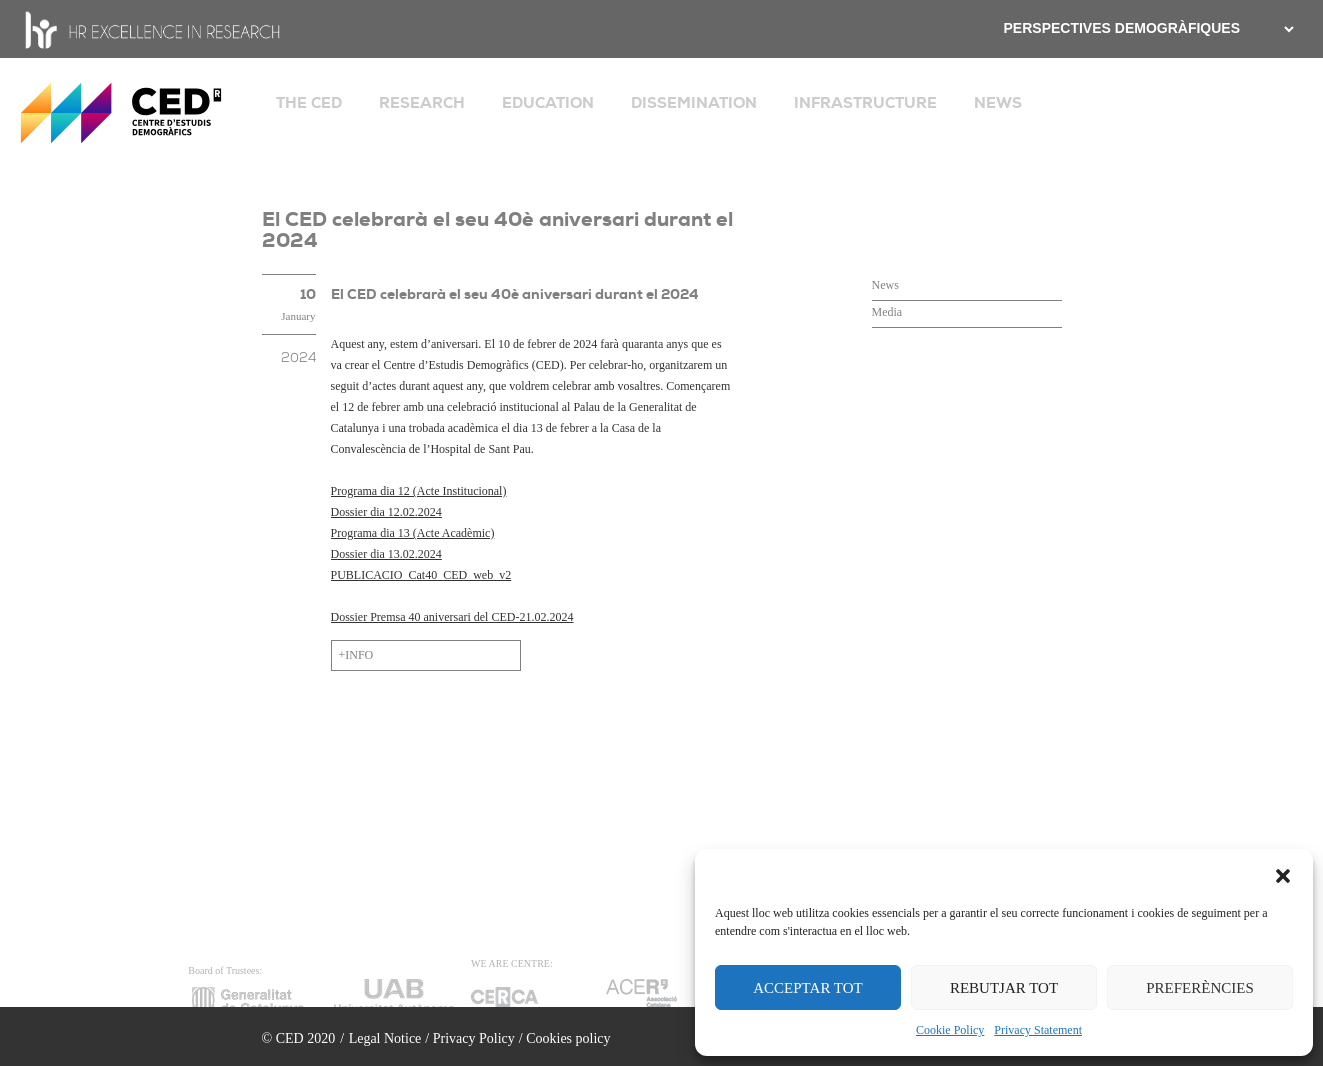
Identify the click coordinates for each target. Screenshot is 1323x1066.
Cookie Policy (950, 1030)
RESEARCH (422, 103)
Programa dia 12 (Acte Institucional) (419, 491)
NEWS (998, 103)
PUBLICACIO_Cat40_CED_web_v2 (421, 575)
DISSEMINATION (694, 103)
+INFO (356, 655)
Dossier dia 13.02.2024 (386, 554)
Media (887, 312)
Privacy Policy (474, 1038)
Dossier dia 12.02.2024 (386, 512)
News (885, 285)
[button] (1283, 874)
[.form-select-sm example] (1287, 29)
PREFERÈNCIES (1200, 988)
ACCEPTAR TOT (808, 988)
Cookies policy (568, 1038)
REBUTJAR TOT (1004, 988)
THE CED (309, 103)
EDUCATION (548, 103)
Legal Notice (385, 1038)
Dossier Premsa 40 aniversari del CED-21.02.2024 (452, 617)
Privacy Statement (1038, 1030)
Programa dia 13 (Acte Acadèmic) (413, 533)
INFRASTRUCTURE (865, 103)
